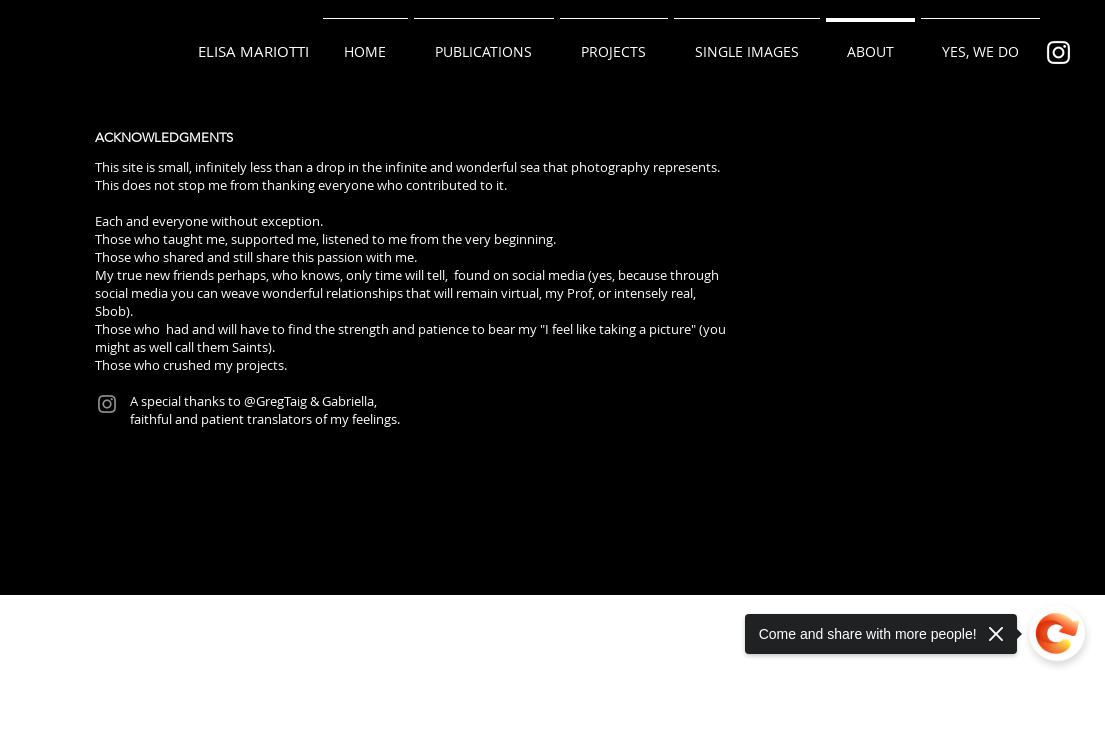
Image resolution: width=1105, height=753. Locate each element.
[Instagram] (107, 404)
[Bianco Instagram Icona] (1058, 52)
